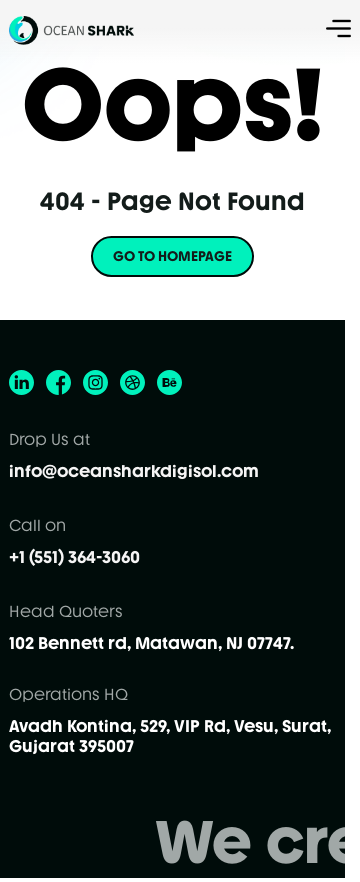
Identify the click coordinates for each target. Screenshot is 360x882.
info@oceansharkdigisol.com (134, 471)
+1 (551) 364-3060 (74, 557)
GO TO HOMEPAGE (172, 256)
